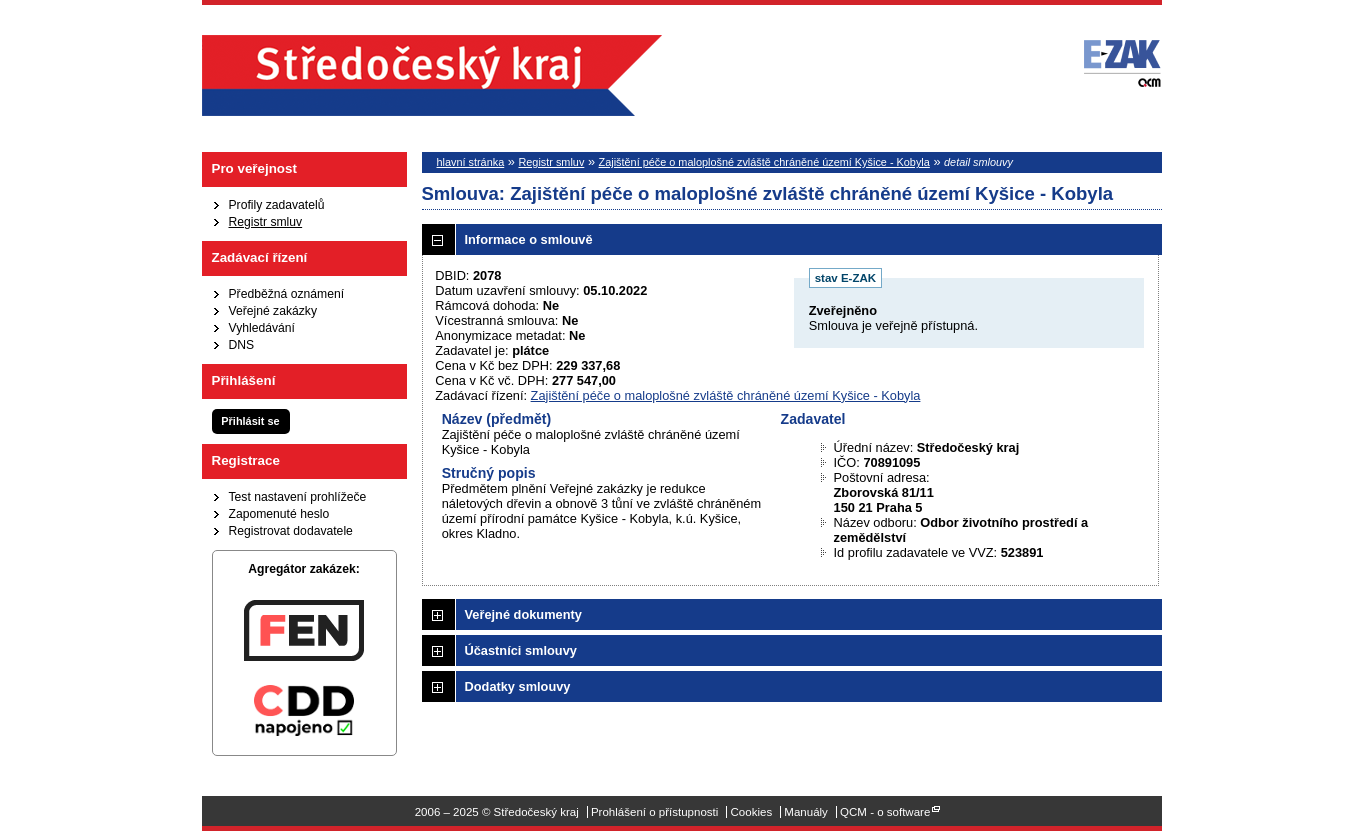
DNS (242, 345)
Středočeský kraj (432, 75)
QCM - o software (885, 812)
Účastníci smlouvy (521, 650)
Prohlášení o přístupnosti (654, 812)
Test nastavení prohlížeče (298, 497)
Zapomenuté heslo (279, 514)
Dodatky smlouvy (518, 686)
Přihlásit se (250, 421)
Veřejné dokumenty (523, 614)
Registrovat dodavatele (291, 531)
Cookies (752, 812)
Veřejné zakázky (273, 311)
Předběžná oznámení (287, 294)
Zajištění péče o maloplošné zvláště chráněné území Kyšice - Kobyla (764, 162)
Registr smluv (266, 222)
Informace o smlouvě (529, 239)
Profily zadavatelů (277, 205)
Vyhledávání (262, 328)
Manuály (806, 812)
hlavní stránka (471, 162)
